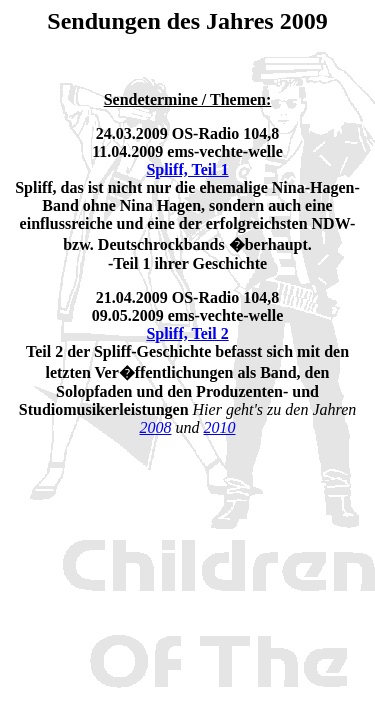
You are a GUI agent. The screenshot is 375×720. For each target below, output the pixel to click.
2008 (156, 427)
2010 (220, 427)
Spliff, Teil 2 (187, 333)
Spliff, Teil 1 (187, 169)
